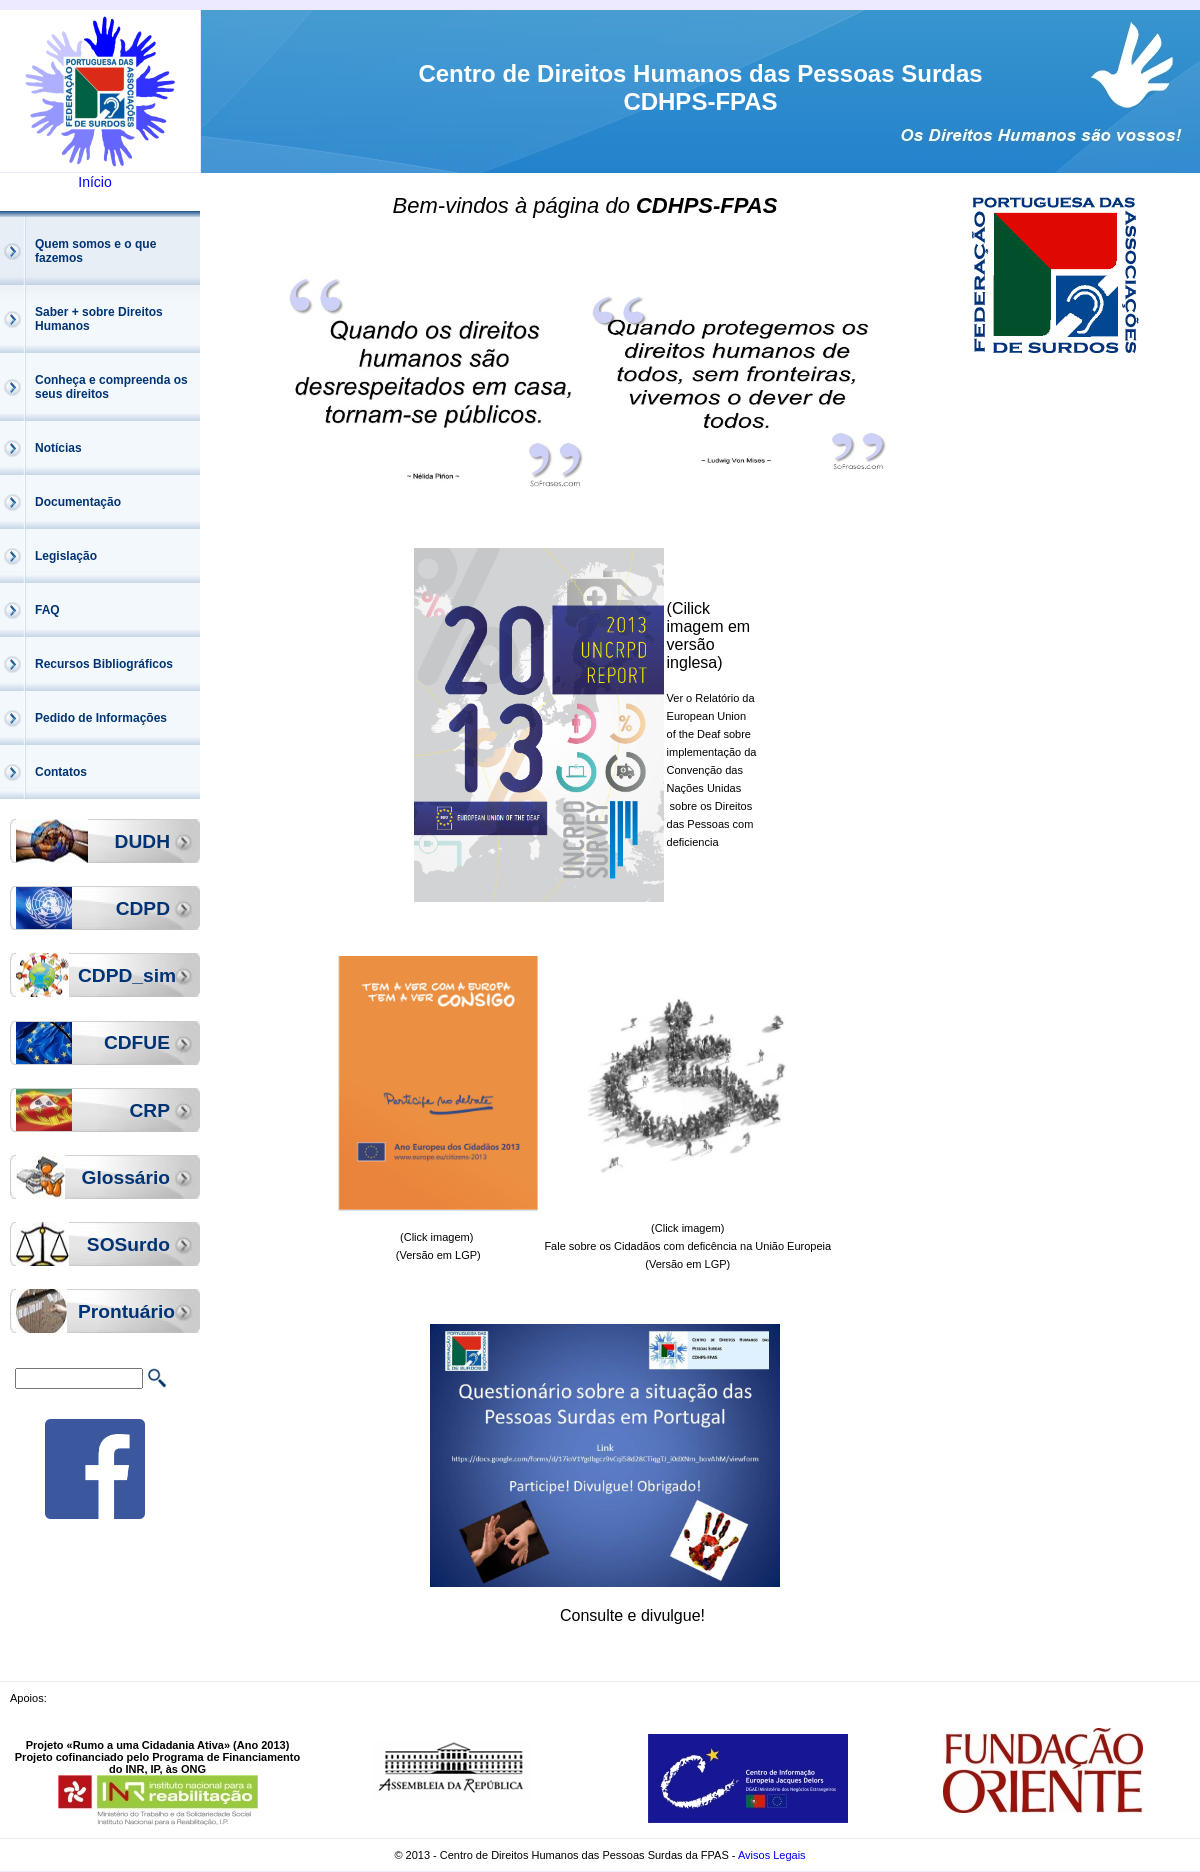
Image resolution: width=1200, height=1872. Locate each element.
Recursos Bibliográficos (104, 664)
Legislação (66, 556)
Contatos (61, 772)
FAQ (47, 610)
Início (94, 182)
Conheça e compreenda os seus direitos (111, 387)
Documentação (78, 502)
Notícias (58, 448)
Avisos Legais (772, 1855)
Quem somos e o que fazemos (95, 251)
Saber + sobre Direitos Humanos (99, 319)
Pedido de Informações (101, 718)
